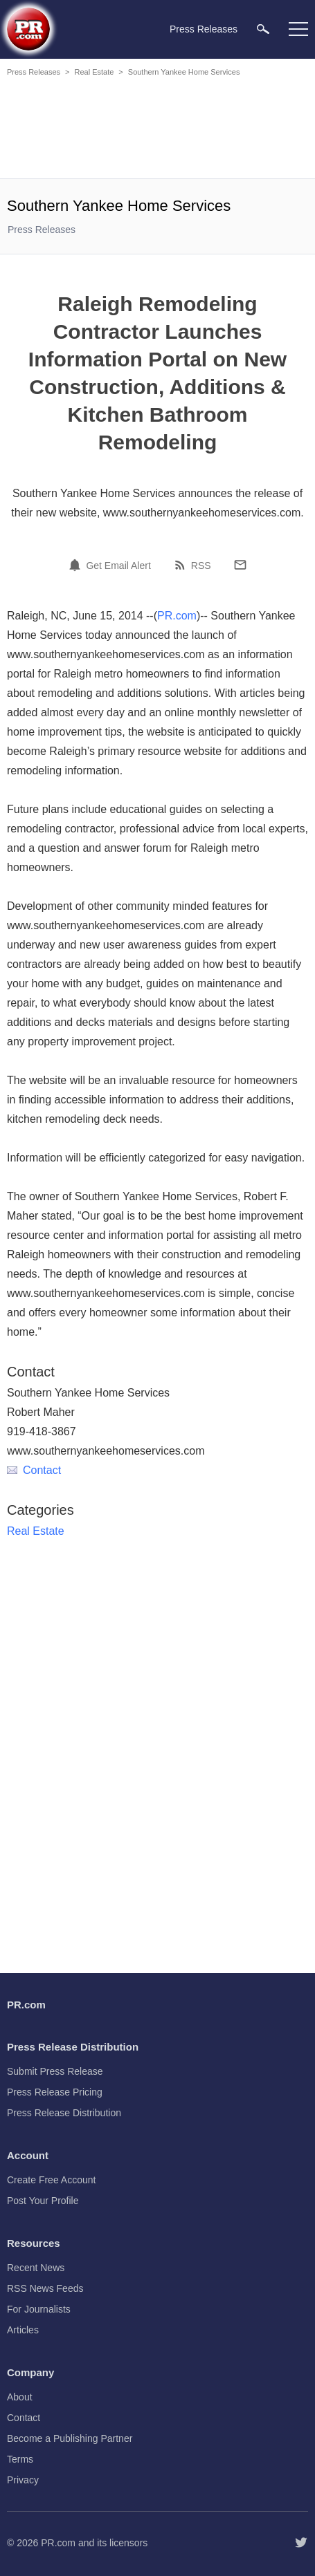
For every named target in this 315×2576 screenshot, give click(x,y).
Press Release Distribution (64, 2112)
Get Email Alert (118, 565)
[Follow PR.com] (301, 2542)
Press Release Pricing (54, 2092)
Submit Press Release (55, 2071)
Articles (23, 2329)
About (20, 2396)
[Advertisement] (157, 130)
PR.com (177, 616)
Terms (20, 2459)
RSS (201, 565)
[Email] (240, 565)
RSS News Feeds (45, 2288)
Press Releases (33, 72)
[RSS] (182, 565)
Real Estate (94, 72)
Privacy (23, 2479)
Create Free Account (51, 2179)
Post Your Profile (43, 2200)
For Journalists (39, 2309)
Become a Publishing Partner (69, 2438)
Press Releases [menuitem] (203, 29)
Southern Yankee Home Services (184, 72)
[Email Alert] (77, 565)
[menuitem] (263, 29)
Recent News (35, 2267)
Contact (34, 1470)
